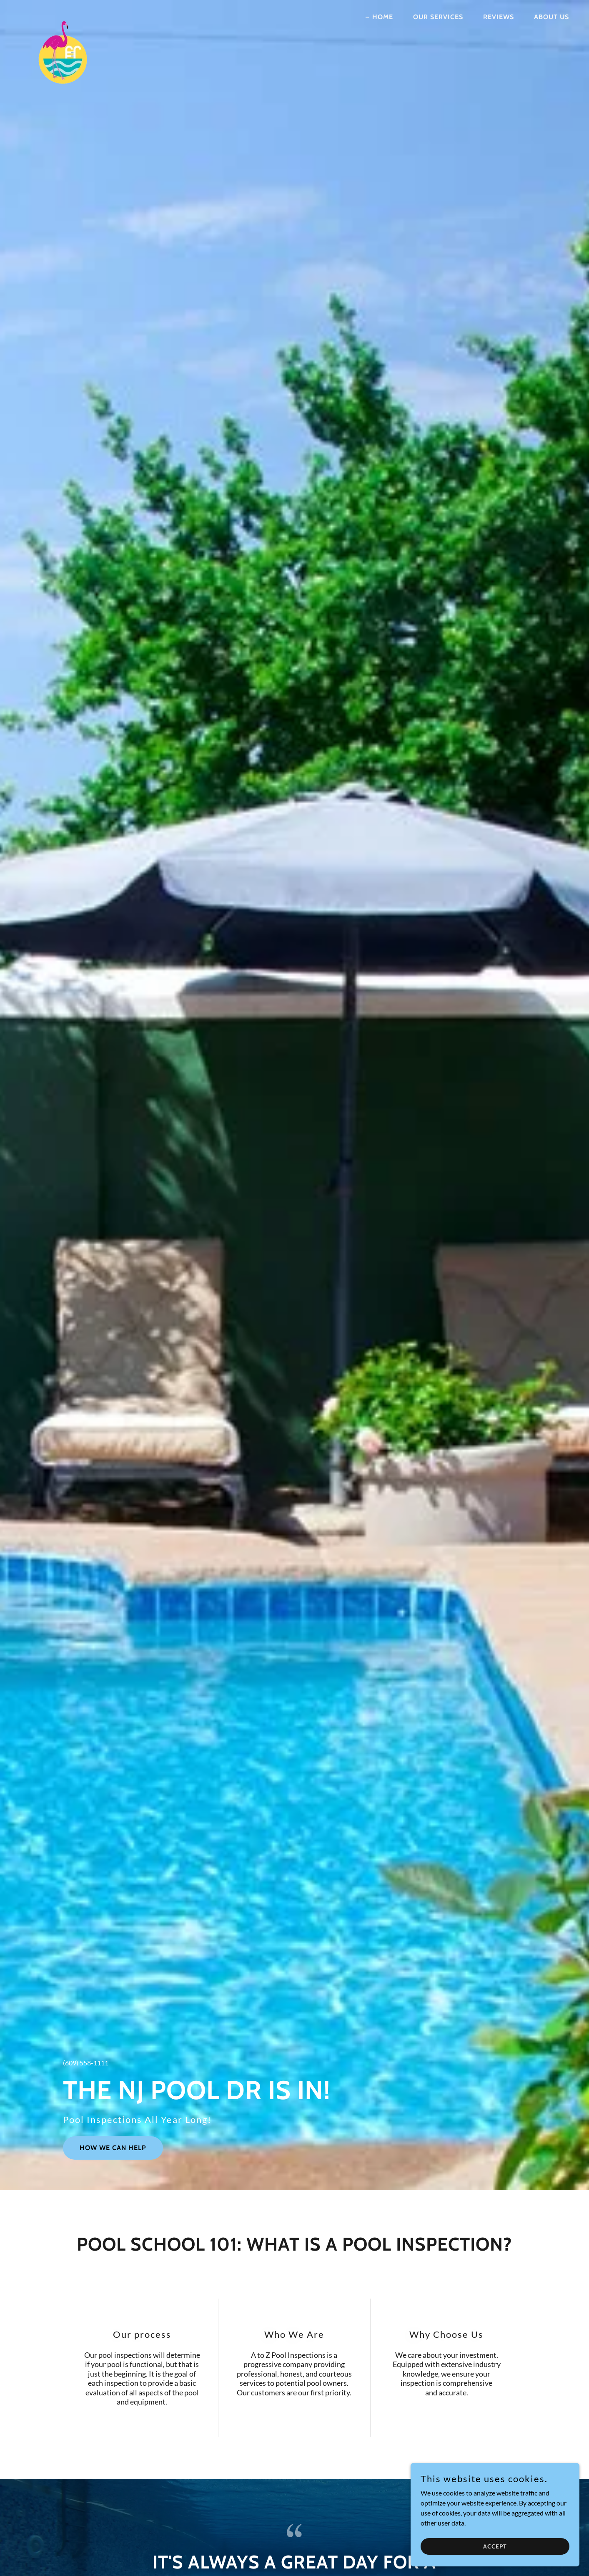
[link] (61, 14)
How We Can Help (113, 2148)
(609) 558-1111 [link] (85, 2063)
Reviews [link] (498, 17)
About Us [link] (551, 17)
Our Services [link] (438, 17)
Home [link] (382, 17)
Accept (496, 2546)
